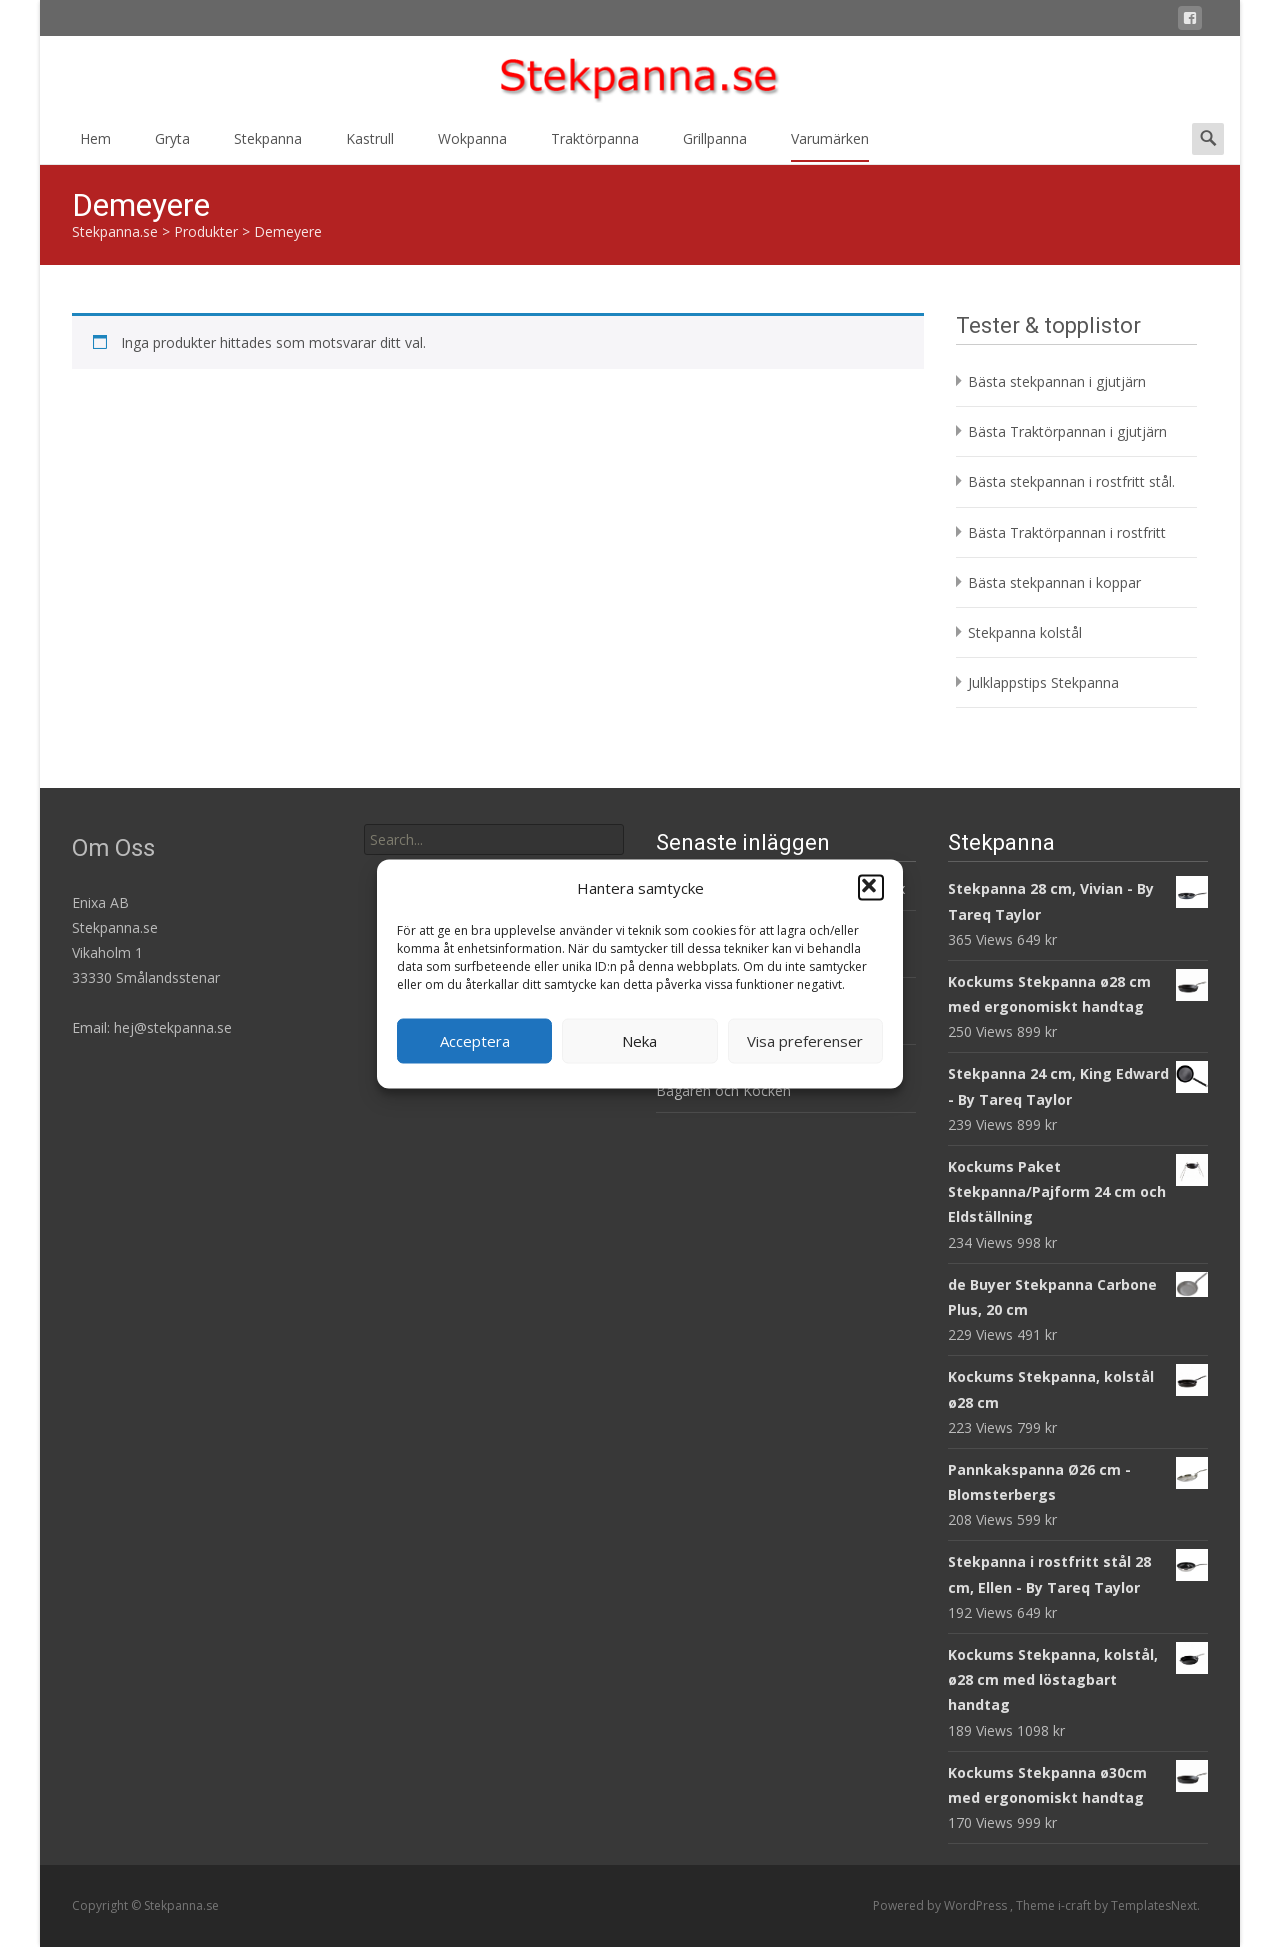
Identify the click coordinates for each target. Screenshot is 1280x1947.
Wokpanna (472, 145)
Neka (639, 1041)
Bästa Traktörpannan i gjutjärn (1067, 431)
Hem (95, 145)
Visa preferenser (805, 1041)
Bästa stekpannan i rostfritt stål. (1071, 481)
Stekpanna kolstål (1025, 632)
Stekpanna (268, 145)
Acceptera (475, 1041)
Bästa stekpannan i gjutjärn (1057, 381)
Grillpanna (715, 145)
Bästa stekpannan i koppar (1054, 582)
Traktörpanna (595, 145)
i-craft (1076, 1905)
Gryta (172, 145)
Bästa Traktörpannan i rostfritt (1067, 532)
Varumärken (830, 145)
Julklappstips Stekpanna (1043, 682)
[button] (871, 888)
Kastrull (370, 145)
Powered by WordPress (941, 1905)
